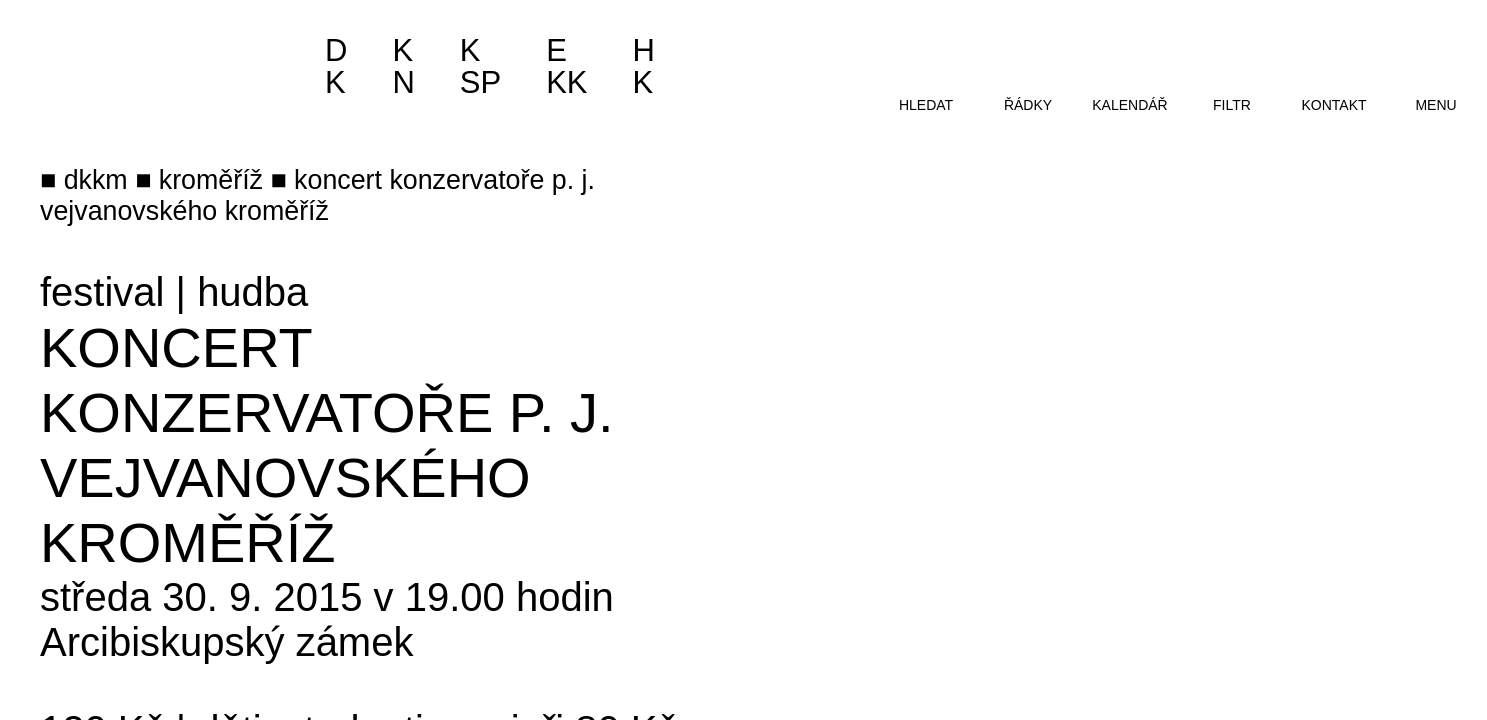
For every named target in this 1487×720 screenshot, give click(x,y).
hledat (926, 105)
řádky (1028, 105)
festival (102, 292)
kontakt (1333, 105)
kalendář (1129, 105)
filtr (1232, 105)
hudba (252, 292)
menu (1435, 105)
